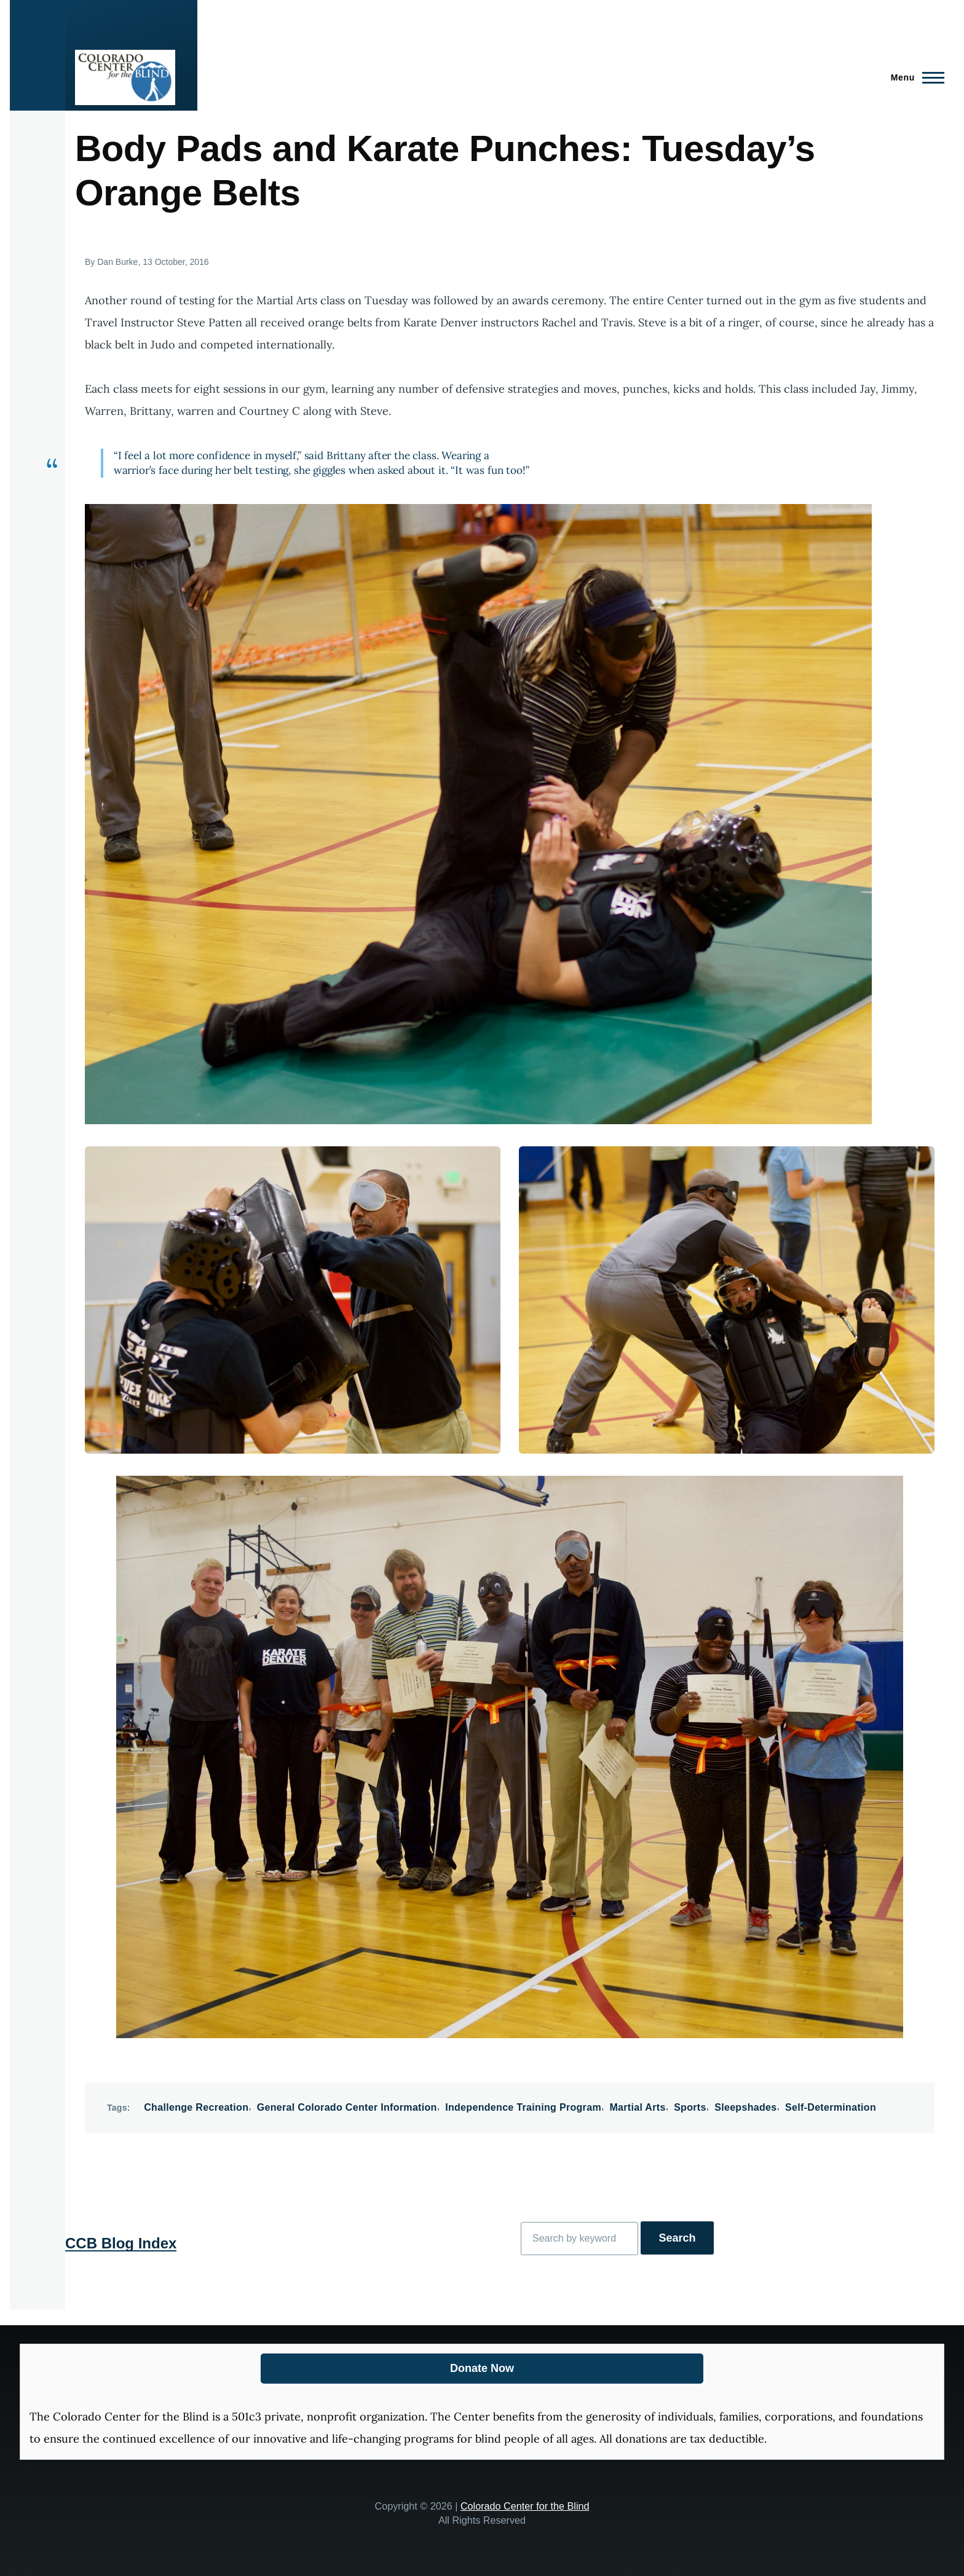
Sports (690, 2107)
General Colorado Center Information (347, 2107)
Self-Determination (830, 2107)
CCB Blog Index (120, 2243)
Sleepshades (745, 2107)
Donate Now (482, 2368)
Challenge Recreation (196, 2107)
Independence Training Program (523, 2107)
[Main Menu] (914, 77)
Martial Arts (637, 2107)
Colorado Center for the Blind (525, 2505)
